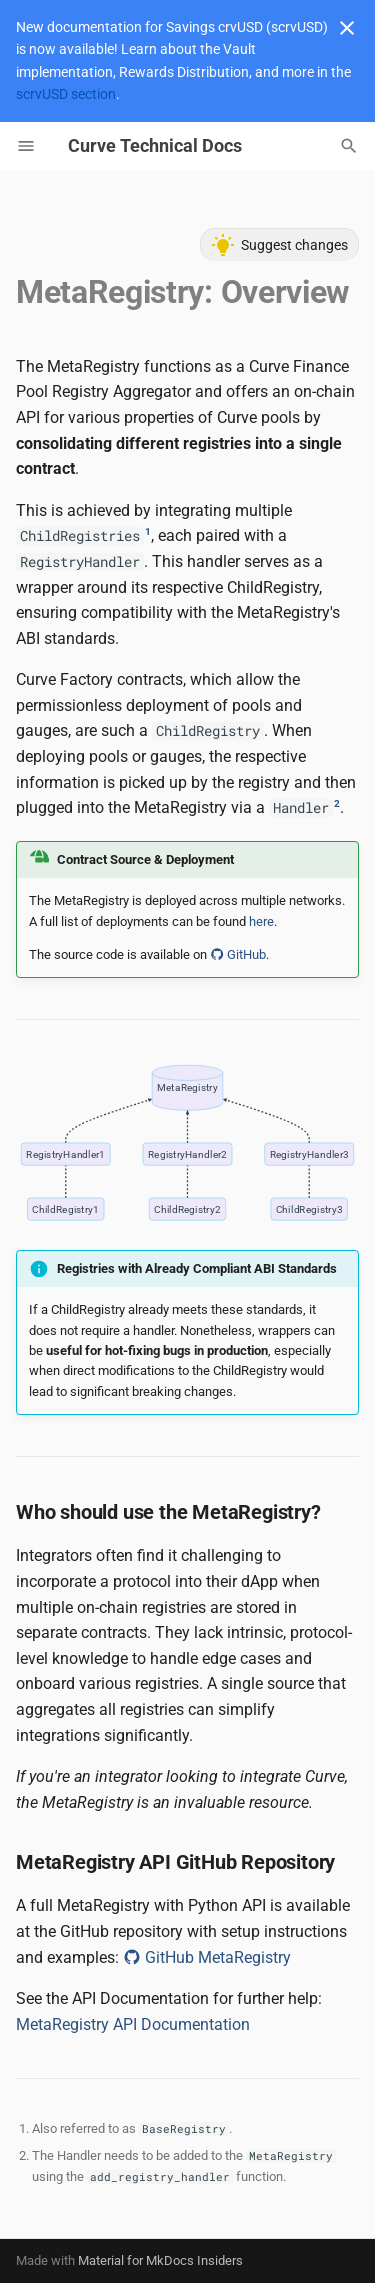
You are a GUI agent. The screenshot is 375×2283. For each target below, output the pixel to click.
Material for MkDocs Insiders (160, 2260)
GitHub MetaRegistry (207, 1957)
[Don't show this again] (347, 28)
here (261, 921)
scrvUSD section (66, 94)
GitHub (238, 954)
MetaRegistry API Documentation (133, 2024)
